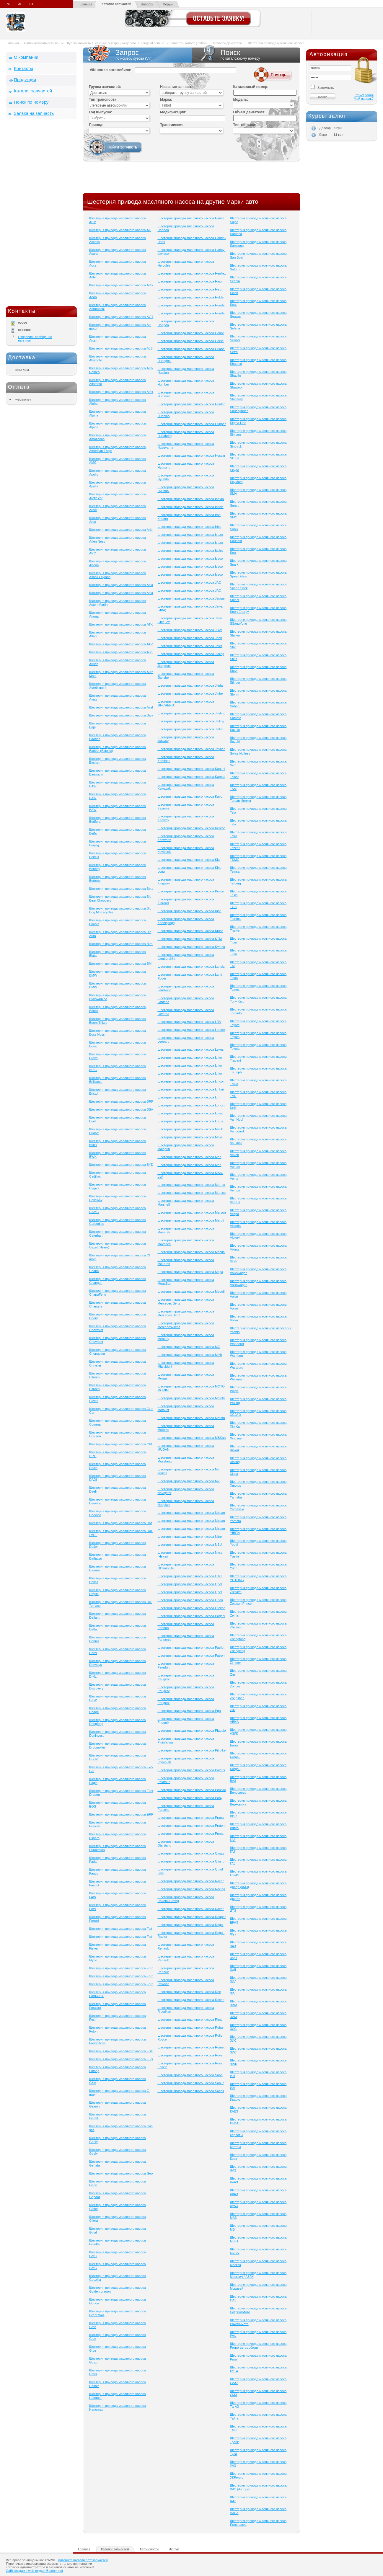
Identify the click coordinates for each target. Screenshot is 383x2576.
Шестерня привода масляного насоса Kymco (191, 947)
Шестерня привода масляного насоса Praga (190, 1817)
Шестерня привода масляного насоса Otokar (191, 1608)
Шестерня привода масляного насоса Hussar (191, 455)
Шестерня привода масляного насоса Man (189, 1157)
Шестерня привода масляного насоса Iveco (190, 558)
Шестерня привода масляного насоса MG (188, 1347)
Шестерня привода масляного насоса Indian (190, 499)
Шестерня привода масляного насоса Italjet (190, 550)
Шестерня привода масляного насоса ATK (121, 624)
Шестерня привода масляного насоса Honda (190, 305)
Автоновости (149, 2549)
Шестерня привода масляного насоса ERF (121, 1814)
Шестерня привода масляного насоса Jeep (189, 638)
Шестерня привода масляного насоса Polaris (191, 1770)
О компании (26, 57)
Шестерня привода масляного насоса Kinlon (190, 891)
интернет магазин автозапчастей (82, 2560)
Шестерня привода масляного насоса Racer (190, 1881)
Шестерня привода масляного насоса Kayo (189, 796)
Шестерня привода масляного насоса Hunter (191, 404)
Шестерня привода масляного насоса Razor (190, 1909)
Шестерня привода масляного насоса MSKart (191, 1437)
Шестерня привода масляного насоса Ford (121, 1968)
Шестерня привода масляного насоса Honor (190, 333)
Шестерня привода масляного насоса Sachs (190, 2091)
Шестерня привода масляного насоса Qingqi (190, 1853)
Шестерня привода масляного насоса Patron (190, 1655)
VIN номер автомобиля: (110, 70)
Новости (147, 4)
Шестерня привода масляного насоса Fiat (120, 1928)
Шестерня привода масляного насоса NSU (189, 1544)
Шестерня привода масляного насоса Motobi (191, 1398)
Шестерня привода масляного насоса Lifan (189, 1057)
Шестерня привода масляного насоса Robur (190, 2027)
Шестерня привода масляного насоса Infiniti (190, 507)
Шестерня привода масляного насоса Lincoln (191, 1081)
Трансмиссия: (172, 125)
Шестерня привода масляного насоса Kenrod (191, 828)
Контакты (23, 68)
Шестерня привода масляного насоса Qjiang (190, 1861)
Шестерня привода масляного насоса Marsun (191, 1212)
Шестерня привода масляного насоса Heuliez (191, 273)
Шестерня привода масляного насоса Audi (121, 652)
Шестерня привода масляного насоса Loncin (190, 1105)
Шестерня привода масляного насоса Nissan (191, 1512)
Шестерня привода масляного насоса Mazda (191, 1252)
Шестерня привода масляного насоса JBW (189, 630)
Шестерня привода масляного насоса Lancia (190, 966)
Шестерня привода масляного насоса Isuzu (190, 534)
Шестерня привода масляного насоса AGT (121, 317)
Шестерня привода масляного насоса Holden (191, 297)
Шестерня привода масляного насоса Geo (121, 2173)
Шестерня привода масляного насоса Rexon (190, 2000)
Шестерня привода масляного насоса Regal (190, 1925)
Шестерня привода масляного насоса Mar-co (191, 1184)
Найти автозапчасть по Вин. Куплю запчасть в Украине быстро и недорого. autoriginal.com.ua (94, 43)
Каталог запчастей (116, 4)
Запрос (137, 55)
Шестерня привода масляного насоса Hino (189, 281)
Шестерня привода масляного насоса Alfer (121, 392)
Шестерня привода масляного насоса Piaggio (191, 1730)
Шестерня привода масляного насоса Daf (120, 1523)
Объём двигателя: (249, 112)
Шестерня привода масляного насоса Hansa (190, 218)
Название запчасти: (177, 87)
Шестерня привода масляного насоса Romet (190, 2047)
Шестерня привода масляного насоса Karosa (191, 776)
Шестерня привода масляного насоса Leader (191, 1029)
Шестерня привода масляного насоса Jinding (191, 713)
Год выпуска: (100, 112)
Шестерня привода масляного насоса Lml (188, 1097)
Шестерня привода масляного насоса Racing (191, 1889)
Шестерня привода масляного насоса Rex (189, 1992)
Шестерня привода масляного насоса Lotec (190, 1113)
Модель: (240, 99)
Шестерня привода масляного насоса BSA (121, 1109)
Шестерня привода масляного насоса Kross (190, 931)
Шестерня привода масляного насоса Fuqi (121, 2059)
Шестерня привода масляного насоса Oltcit (189, 1576)
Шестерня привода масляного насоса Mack (190, 1129)
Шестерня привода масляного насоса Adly (121, 285)
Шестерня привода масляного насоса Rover (190, 2055)
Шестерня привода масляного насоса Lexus (190, 1049)
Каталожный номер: (250, 87)
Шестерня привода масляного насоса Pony (189, 1798)
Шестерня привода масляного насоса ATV (121, 644)
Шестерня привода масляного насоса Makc (190, 1137)
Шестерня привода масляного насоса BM (120, 963)
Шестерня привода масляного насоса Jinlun (190, 729)
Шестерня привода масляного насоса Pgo (189, 1711)
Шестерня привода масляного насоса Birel (121, 944)
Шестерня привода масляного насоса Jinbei (190, 693)
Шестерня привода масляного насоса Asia (121, 585)
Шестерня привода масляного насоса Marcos (191, 1192)
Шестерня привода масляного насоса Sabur (190, 2083)
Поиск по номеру (31, 102)
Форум (167, 4)
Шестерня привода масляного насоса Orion (190, 1600)
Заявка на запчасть (34, 113)
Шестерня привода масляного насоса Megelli (191, 1291)
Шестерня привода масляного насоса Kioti (189, 911)
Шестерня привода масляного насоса (276, 43)
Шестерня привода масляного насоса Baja (121, 715)
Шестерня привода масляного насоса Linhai (190, 1089)
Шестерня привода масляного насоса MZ (188, 1481)
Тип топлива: (244, 125)
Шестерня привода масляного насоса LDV (189, 1021)
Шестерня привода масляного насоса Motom (191, 1418)
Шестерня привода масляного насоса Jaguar (191, 598)
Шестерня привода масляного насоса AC (120, 230)
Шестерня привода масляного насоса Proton (190, 1825)
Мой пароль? (364, 98)
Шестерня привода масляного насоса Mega (190, 1272)
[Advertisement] (41, 214)
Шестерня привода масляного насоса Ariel (121, 529)
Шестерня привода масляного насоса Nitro (189, 1536)
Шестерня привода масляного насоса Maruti (190, 1220)
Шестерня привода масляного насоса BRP (121, 1101)
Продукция (25, 79)
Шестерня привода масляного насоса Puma (190, 1833)
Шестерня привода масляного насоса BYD (121, 1164)
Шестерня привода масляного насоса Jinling (190, 721)
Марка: (166, 99)
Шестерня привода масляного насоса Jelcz (189, 646)
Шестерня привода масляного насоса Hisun (190, 289)
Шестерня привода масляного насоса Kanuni (191, 768)
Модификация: (173, 112)
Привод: (96, 125)
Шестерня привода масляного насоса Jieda (190, 685)
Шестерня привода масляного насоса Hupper (191, 424)
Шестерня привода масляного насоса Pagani (191, 1616)
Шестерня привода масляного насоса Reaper (191, 1917)
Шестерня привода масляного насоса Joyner (191, 749)
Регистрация (364, 95)
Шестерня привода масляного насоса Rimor (190, 2019)
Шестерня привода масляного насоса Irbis (189, 526)
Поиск (246, 55)
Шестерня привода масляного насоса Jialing (190, 654)
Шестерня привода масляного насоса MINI (189, 1354)
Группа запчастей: (105, 87)
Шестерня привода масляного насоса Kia (188, 859)
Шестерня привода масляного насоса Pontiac (191, 1790)
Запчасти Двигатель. (228, 43)
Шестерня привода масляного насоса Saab (189, 2075)
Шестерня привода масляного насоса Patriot (190, 1647)
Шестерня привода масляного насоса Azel (121, 707)
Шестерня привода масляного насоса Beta (121, 888)
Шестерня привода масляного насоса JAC (189, 582)
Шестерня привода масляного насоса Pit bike (191, 1750)
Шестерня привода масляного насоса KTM (189, 939)
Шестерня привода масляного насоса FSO (121, 2051)
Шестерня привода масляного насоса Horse (190, 341)
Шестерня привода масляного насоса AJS (121, 348)
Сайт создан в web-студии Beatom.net (34, 2570)
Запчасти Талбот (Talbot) (188, 43)
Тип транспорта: (103, 99)
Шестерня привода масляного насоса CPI (120, 1444)
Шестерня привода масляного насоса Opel (189, 1584)
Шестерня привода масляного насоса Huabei (191, 349)
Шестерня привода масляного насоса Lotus (190, 1121)
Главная (86, 4)
